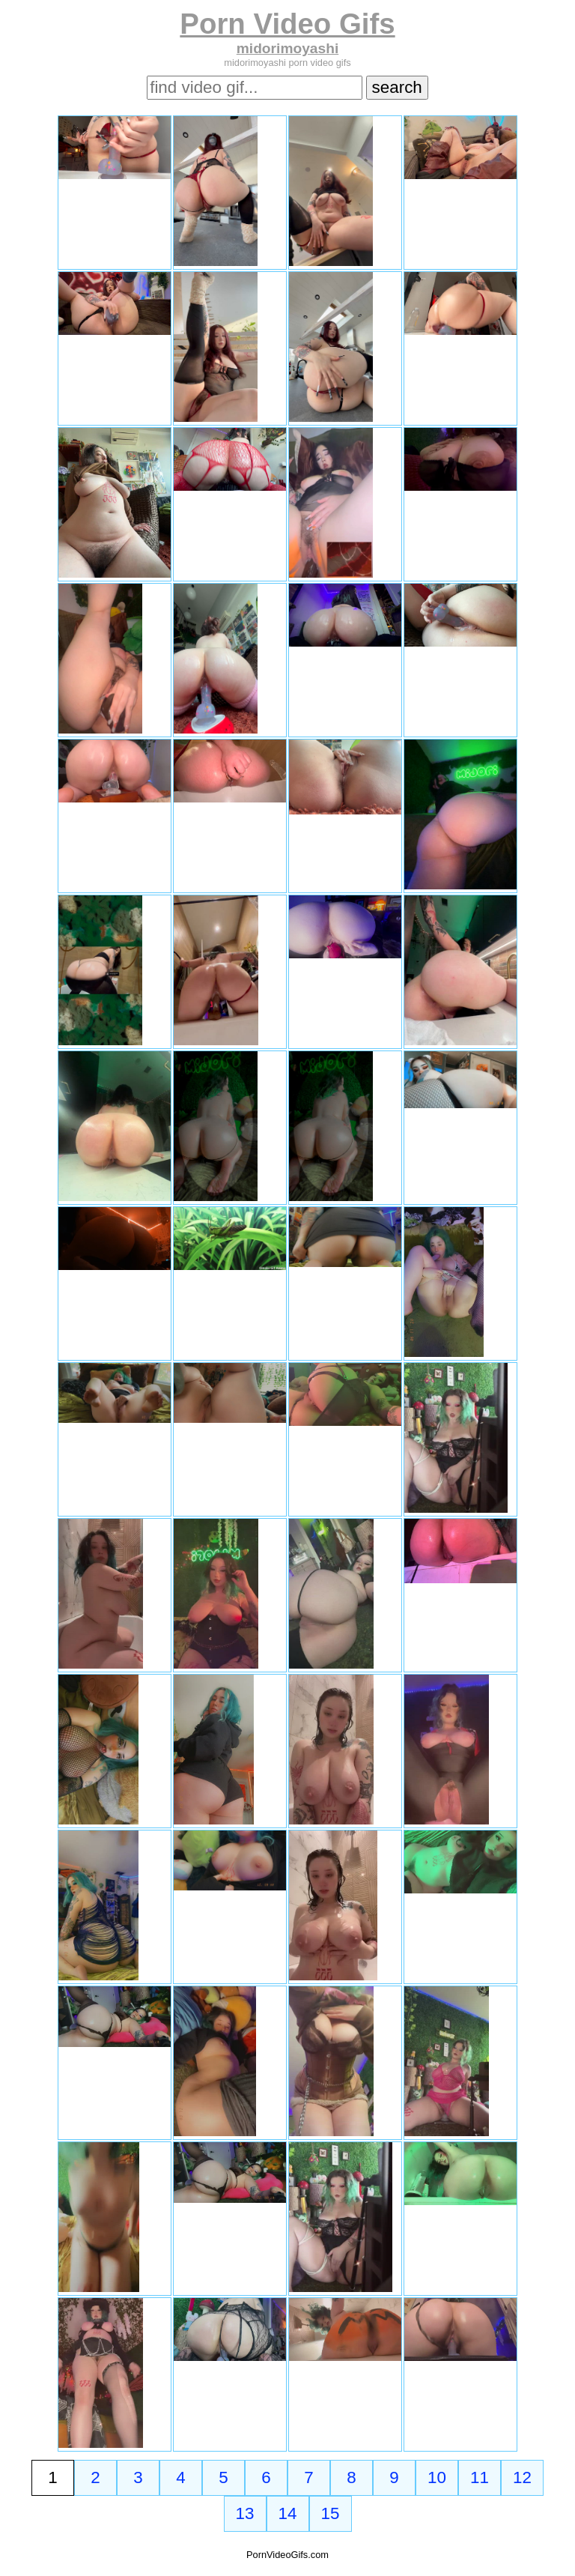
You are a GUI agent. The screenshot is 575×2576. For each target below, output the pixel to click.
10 (437, 2477)
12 (522, 2477)
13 (245, 2513)
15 (330, 2513)
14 (288, 2513)
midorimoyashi (287, 48)
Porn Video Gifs (287, 23)
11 (479, 2477)
